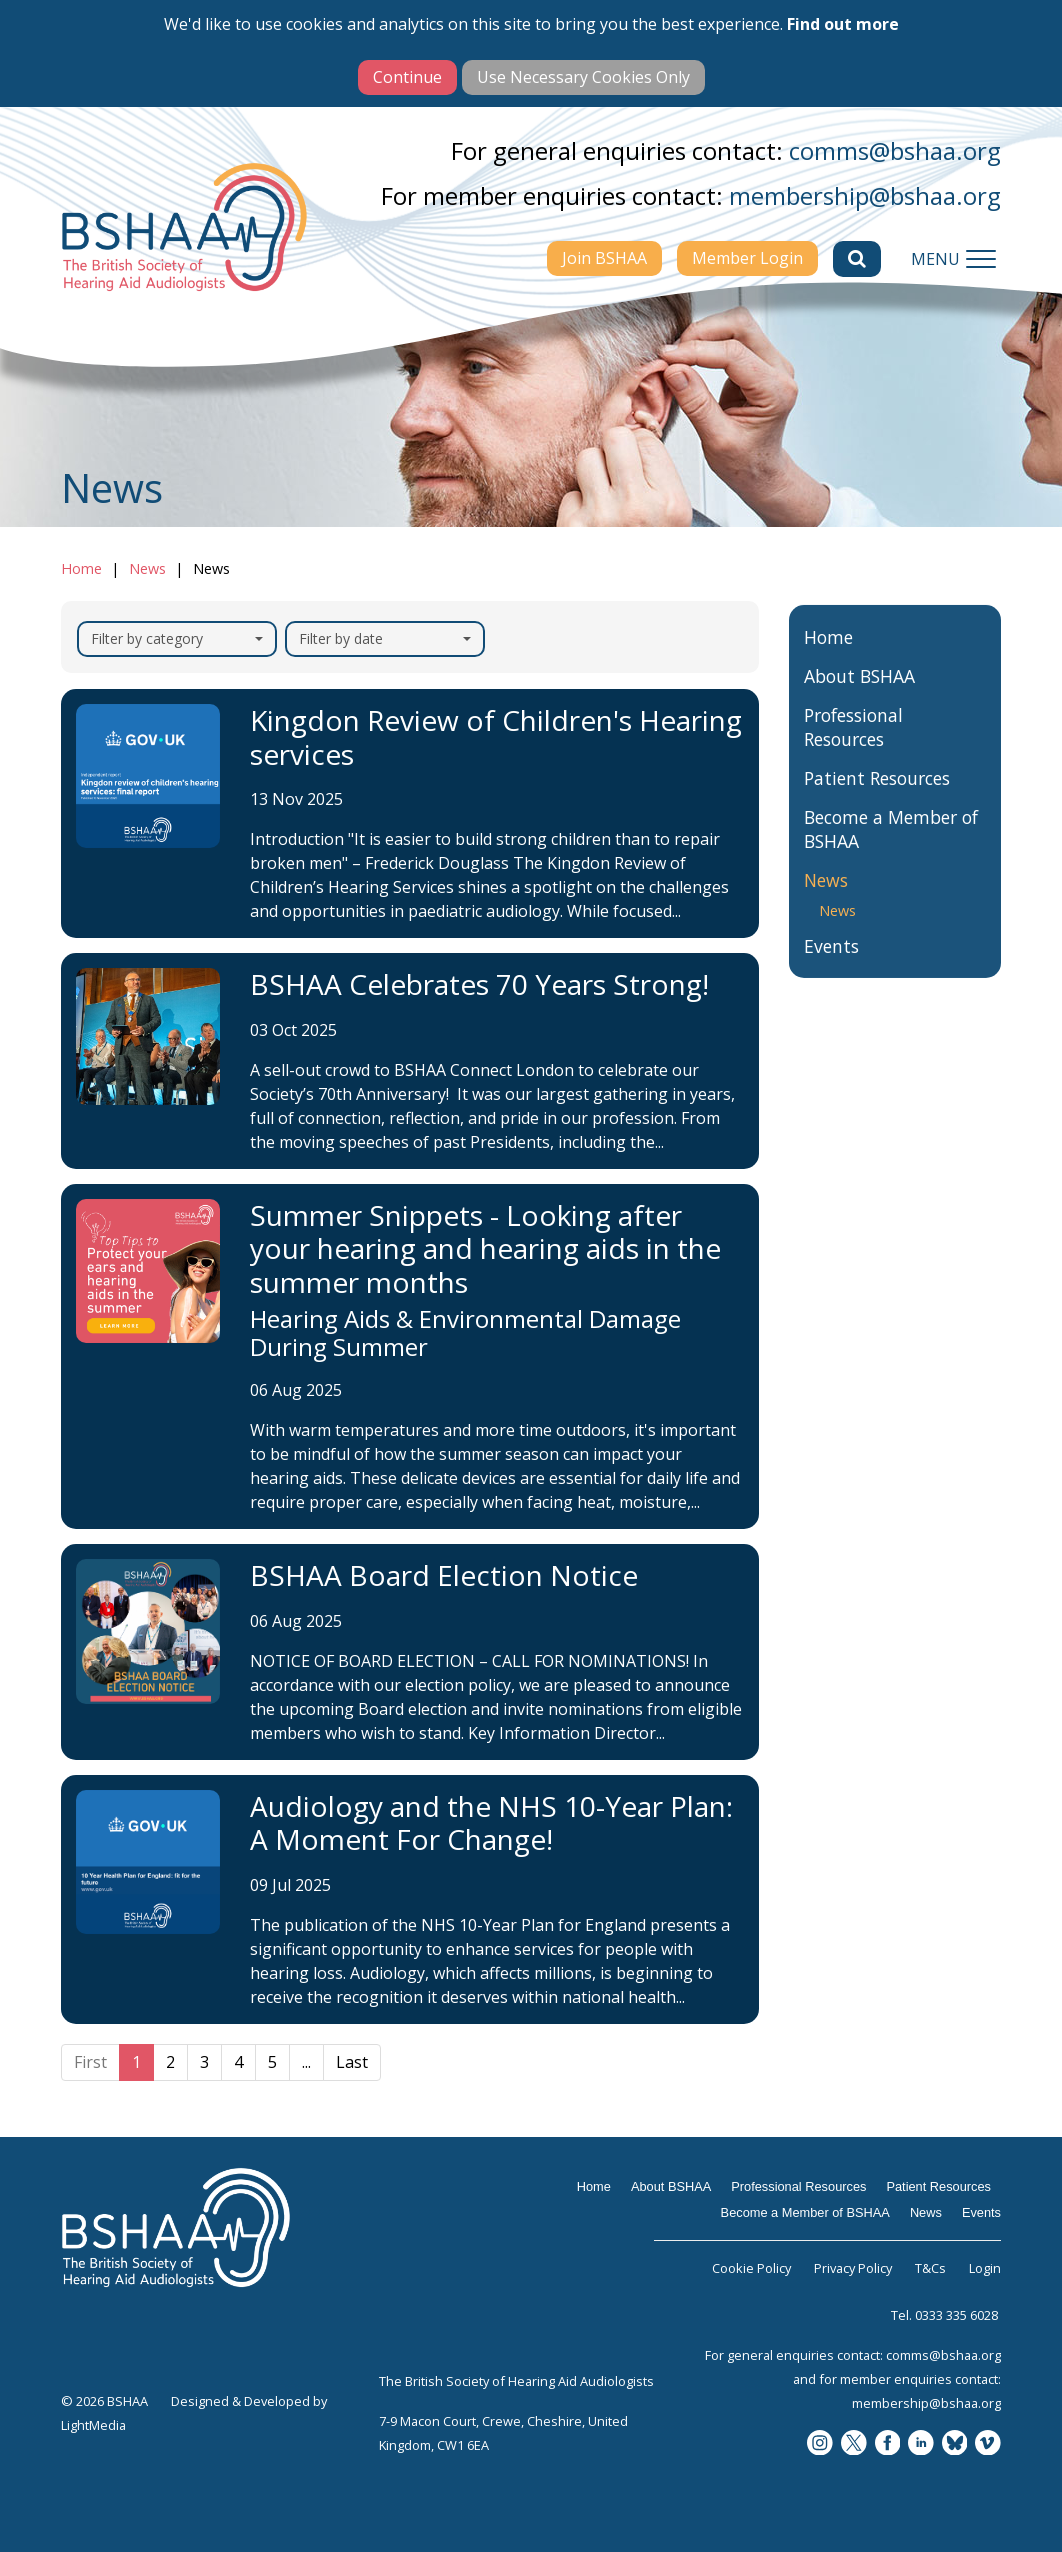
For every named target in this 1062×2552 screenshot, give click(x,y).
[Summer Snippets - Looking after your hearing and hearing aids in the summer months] (410, 1356)
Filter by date (385, 638)
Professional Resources (853, 749)
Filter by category (177, 638)
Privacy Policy (853, 2268)
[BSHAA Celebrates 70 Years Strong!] (410, 1061)
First (90, 2062)
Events (831, 968)
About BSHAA (859, 698)
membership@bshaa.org (865, 195)
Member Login (747, 258)
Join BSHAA (604, 258)
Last (352, 2062)
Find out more (843, 24)
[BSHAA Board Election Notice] (410, 1652)
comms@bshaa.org (895, 150)
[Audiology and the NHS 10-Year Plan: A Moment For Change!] (410, 1899)
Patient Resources (877, 800)
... (306, 2062)
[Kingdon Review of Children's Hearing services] (410, 813)
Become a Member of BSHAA (891, 851)
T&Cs (930, 2268)
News (147, 568)
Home (81, 568)
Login (985, 2268)
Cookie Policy (751, 2268)
